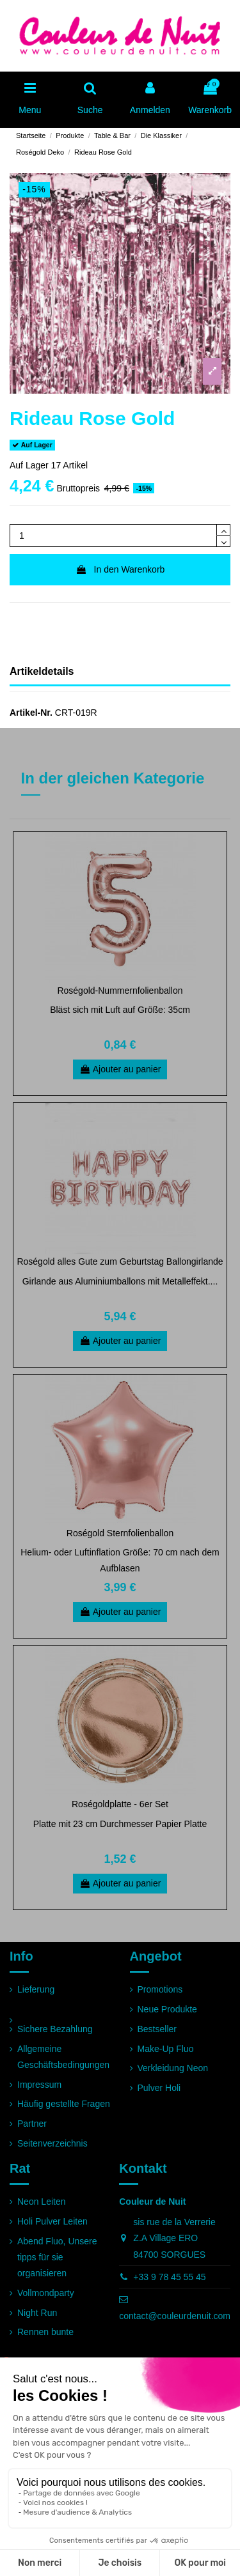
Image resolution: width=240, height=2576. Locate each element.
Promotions (160, 1989)
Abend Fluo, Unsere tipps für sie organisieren (57, 2257)
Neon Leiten (41, 2201)
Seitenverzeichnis (52, 2143)
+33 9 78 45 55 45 (169, 2277)
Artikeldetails (42, 671)
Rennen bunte (45, 2332)
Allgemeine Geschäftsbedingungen (63, 2057)
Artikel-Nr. (31, 712)
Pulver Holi (159, 2088)
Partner (32, 2123)
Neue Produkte (167, 2009)
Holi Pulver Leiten (52, 2221)
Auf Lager (29, 465)
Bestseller (157, 2029)
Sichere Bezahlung (55, 2029)
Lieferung (35, 1989)
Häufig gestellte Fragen (63, 2104)
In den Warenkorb (120, 569)
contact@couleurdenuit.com (174, 2316)
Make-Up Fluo (166, 2049)
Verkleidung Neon (173, 2068)
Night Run (37, 2313)
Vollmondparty (45, 2293)
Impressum (39, 2084)
